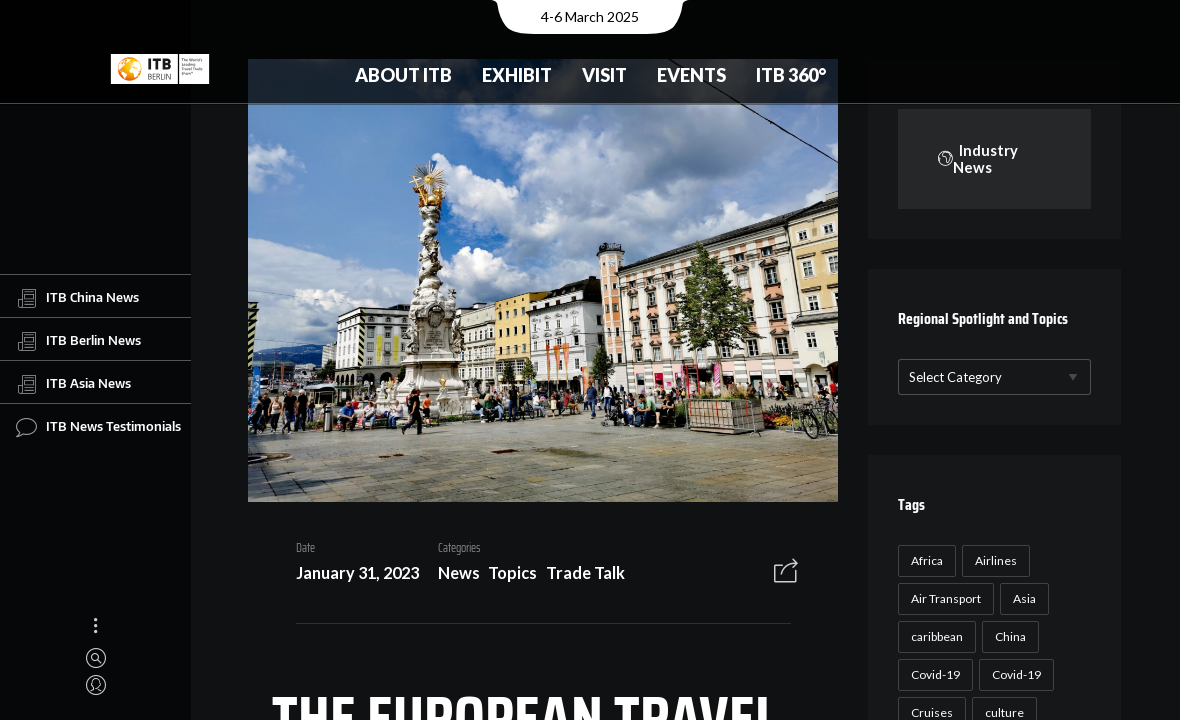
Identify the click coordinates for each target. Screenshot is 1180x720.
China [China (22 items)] (1007, 637)
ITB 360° (791, 75)
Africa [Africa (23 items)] (924, 561)
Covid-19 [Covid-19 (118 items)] (932, 675)
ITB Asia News (73, 384)
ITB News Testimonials (98, 427)
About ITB (403, 75)
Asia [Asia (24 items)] (1021, 599)
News (451, 576)
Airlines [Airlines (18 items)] (993, 561)
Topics (505, 576)
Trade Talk (577, 576)
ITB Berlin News (78, 341)
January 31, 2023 (349, 576)
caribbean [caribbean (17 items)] (934, 637)
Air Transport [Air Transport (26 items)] (943, 599)
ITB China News (77, 298)
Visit (604, 75)
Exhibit (517, 75)
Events (691, 75)
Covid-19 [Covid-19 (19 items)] (1013, 675)
